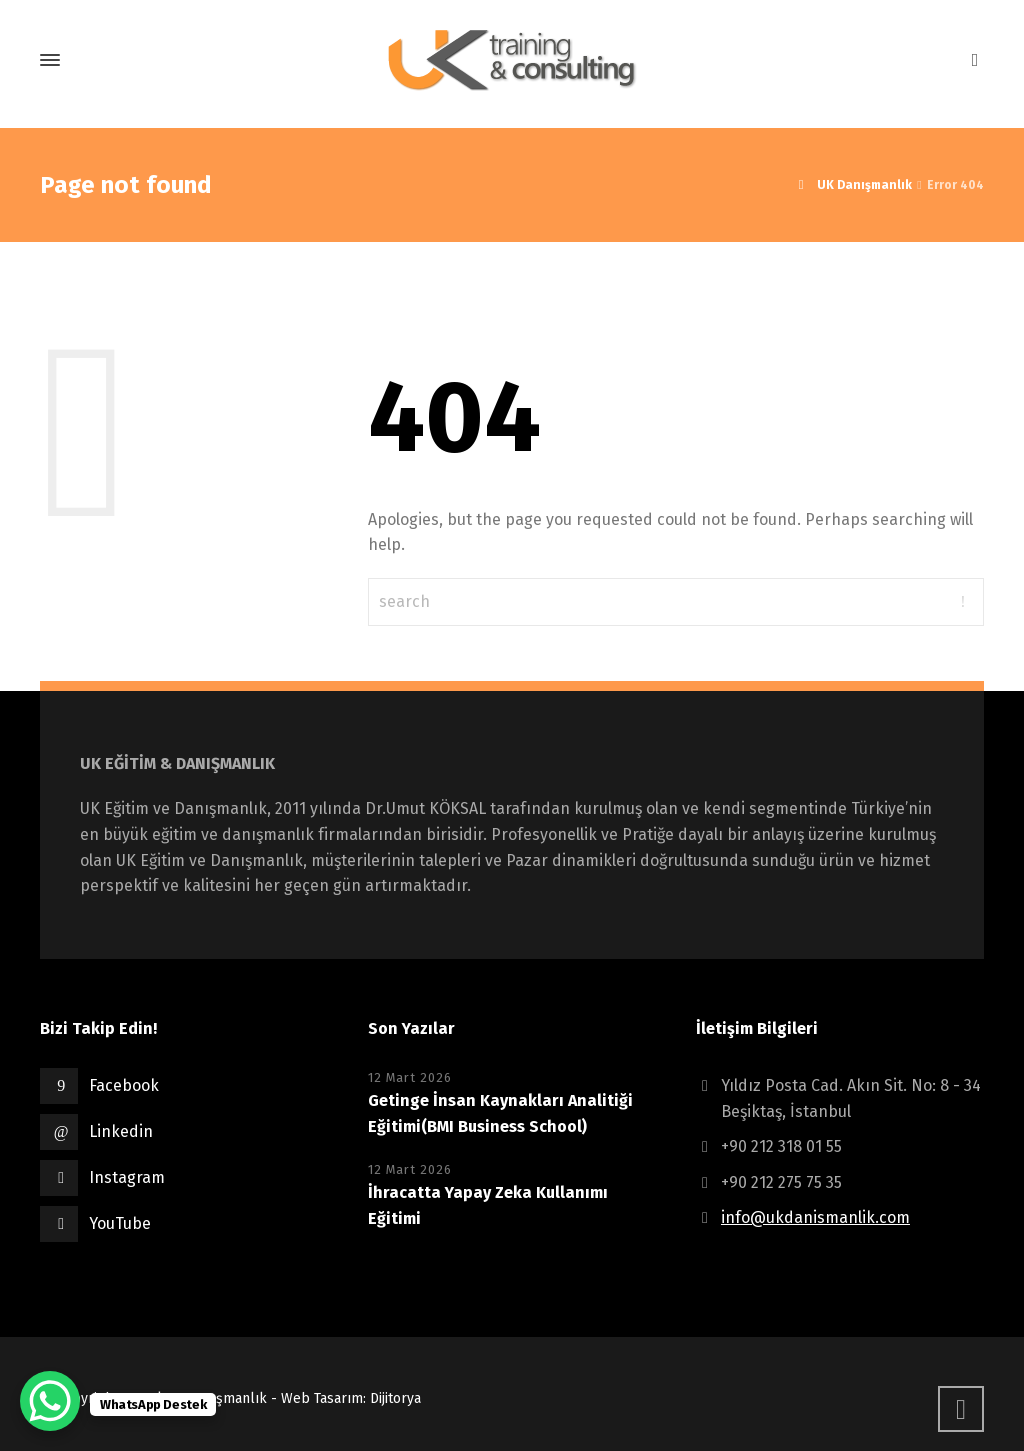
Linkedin (121, 1131)
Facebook (124, 1085)
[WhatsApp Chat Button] (50, 1401)
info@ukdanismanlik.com (815, 1217)
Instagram (127, 1177)
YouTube (120, 1223)
